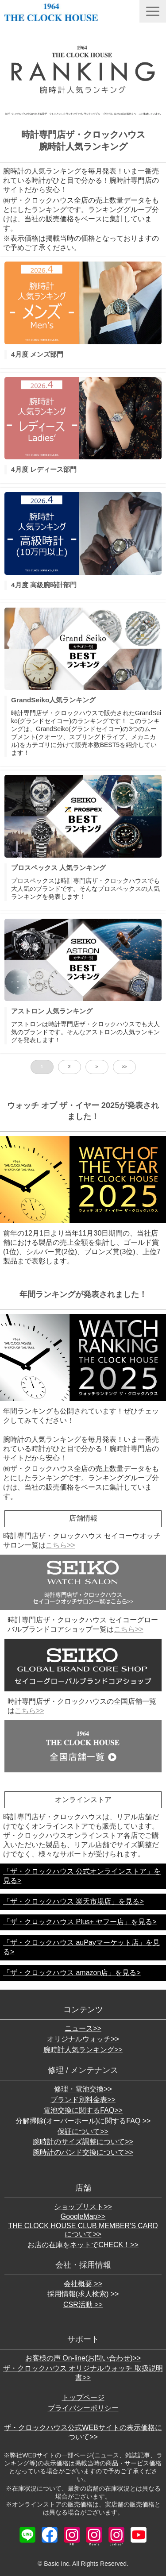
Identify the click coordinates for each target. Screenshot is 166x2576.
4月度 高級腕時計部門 (44, 585)
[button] (152, 11)
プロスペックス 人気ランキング (58, 867)
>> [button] (124, 1066)
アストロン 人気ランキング (52, 1011)
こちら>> (60, 1545)
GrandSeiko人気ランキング (53, 700)
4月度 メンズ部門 (37, 354)
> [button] (97, 1066)
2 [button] (69, 1066)
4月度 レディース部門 (44, 469)
